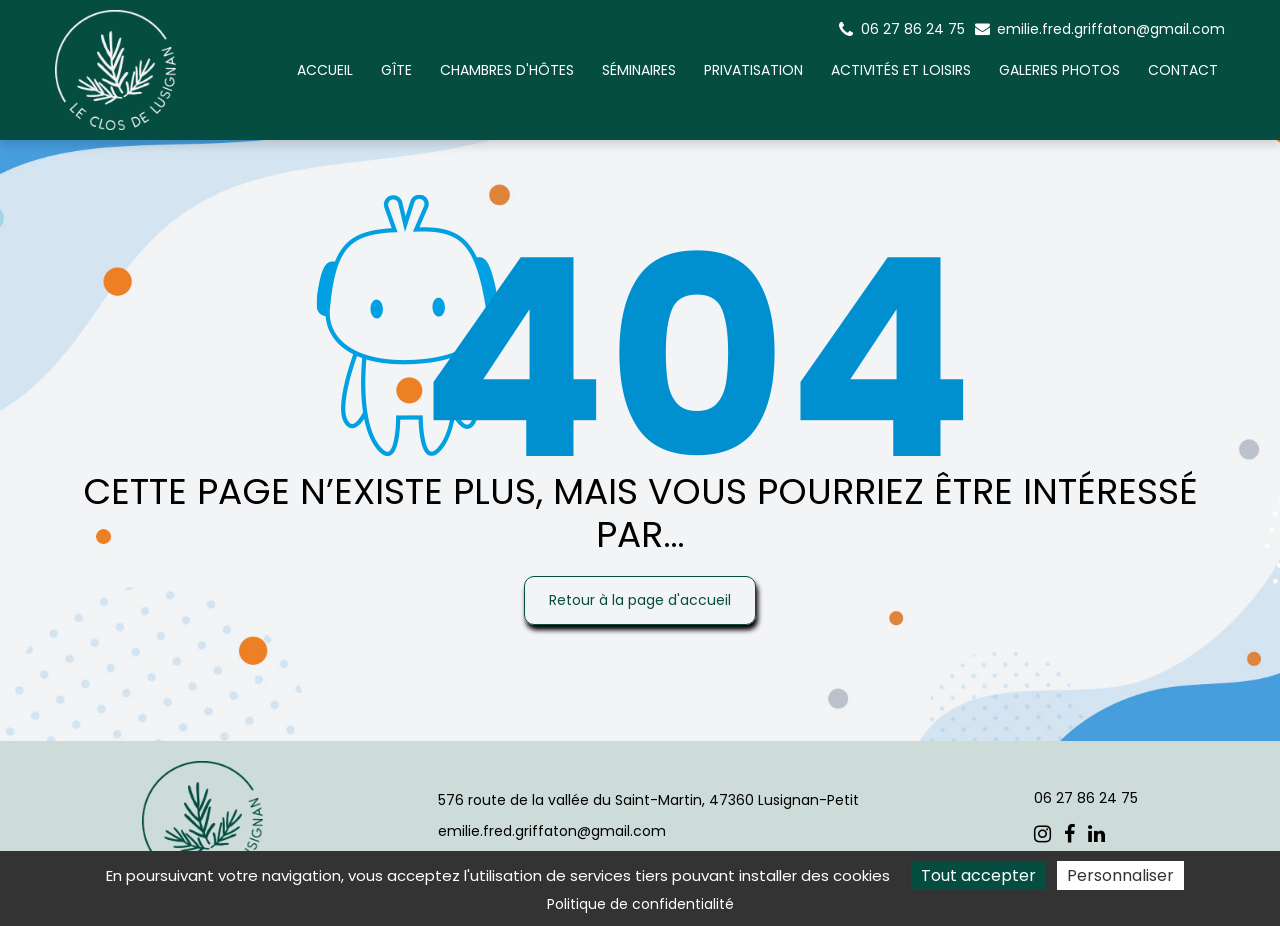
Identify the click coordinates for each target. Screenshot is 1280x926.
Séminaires (639, 70)
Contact (1183, 70)
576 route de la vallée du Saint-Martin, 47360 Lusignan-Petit (648, 800)
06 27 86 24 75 (1086, 798)
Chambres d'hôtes (507, 70)
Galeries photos (1059, 70)
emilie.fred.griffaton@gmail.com (1100, 29)
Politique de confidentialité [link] (640, 904)
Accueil (325, 70)
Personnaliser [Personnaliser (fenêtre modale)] (1120, 875)
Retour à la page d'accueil (640, 600)
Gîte (396, 70)
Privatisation (753, 70)
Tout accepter (978, 875)
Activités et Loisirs (901, 70)
